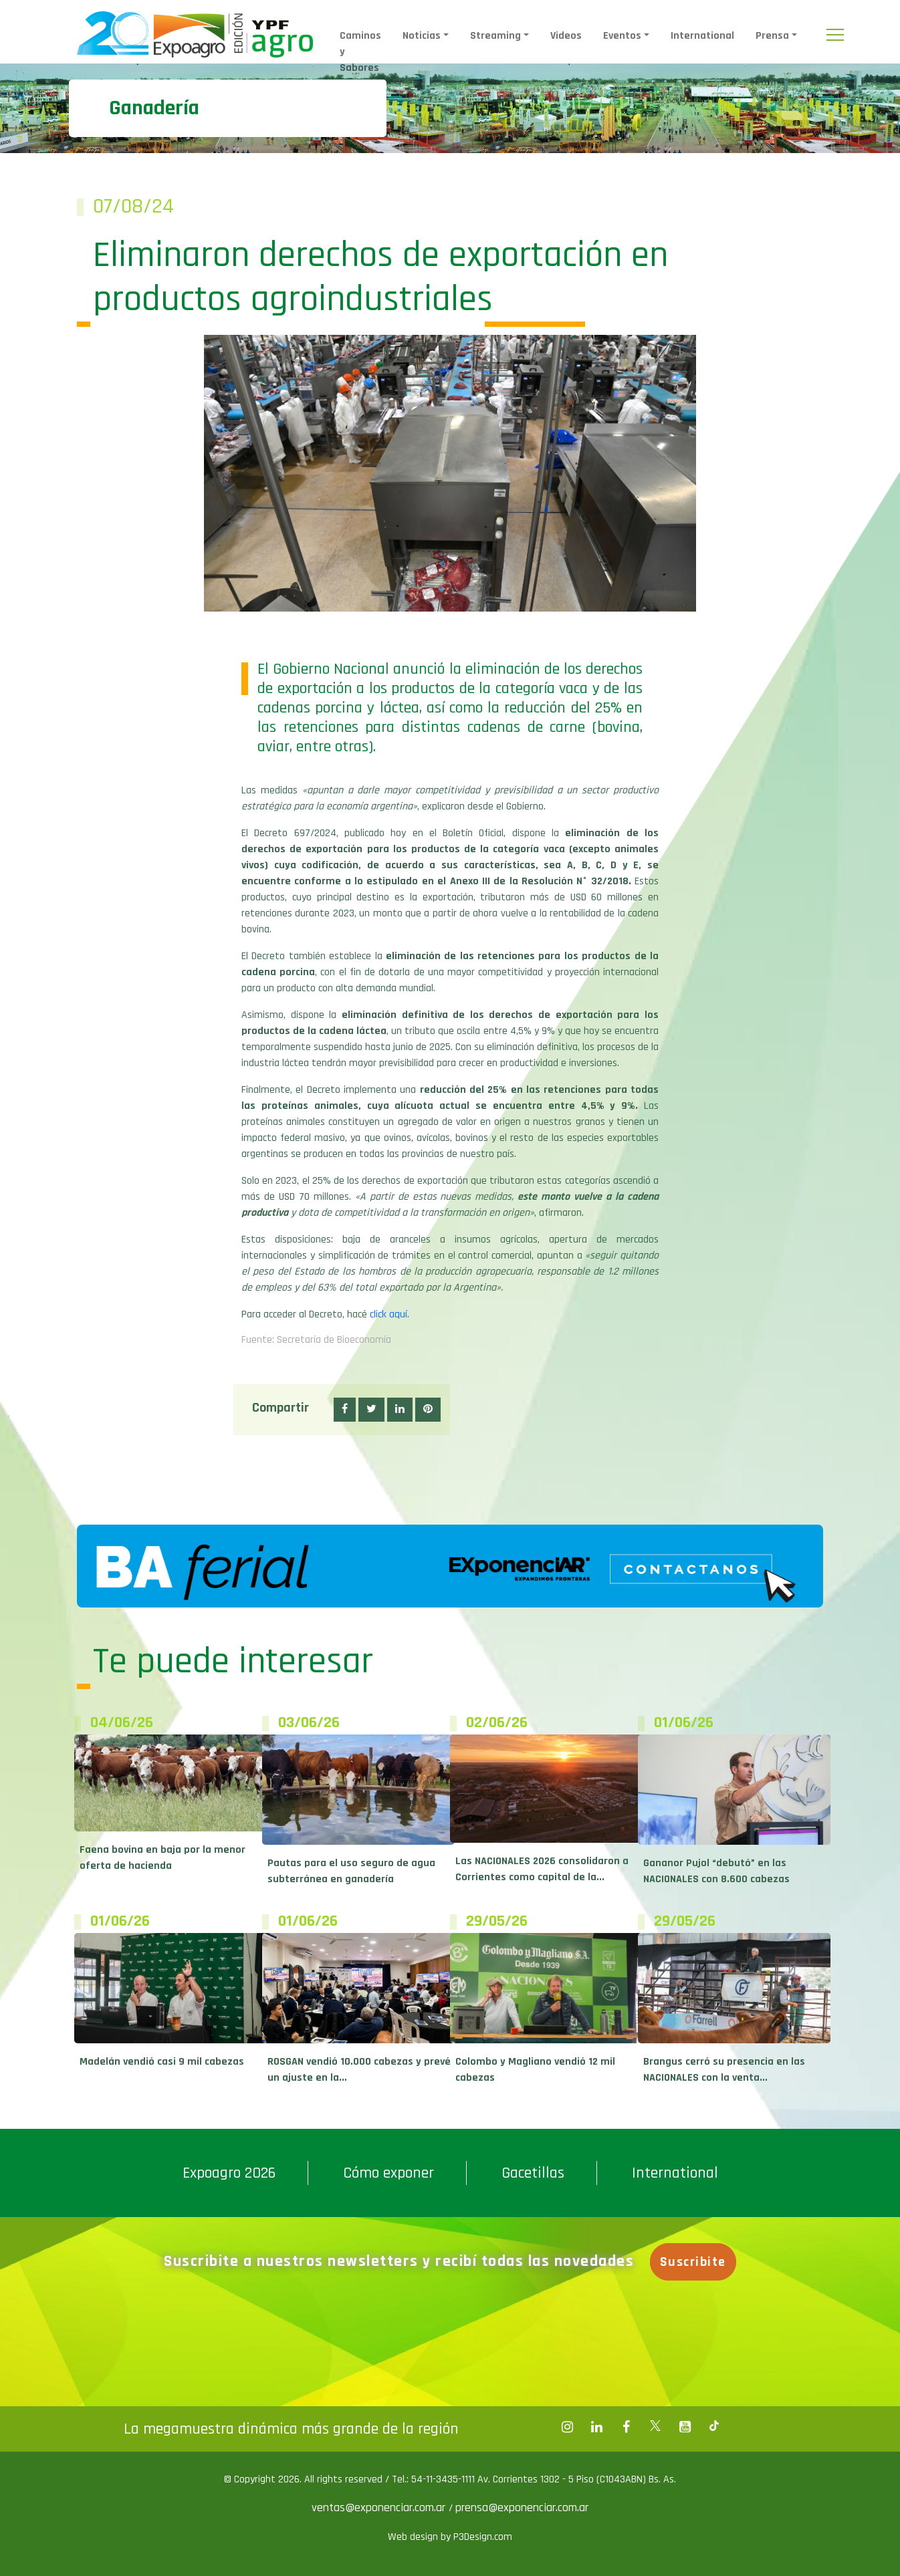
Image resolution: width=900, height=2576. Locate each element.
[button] (345, 1410)
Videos (566, 36)
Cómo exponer (388, 2173)
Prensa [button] (772, 36)
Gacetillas (532, 2173)
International (702, 36)
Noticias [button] (422, 36)
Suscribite (698, 2262)
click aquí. (389, 1314)
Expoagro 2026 (229, 2173)
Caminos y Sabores (360, 52)
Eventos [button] (622, 36)
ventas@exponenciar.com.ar (380, 2507)
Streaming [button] (495, 36)
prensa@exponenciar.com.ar (521, 2507)
